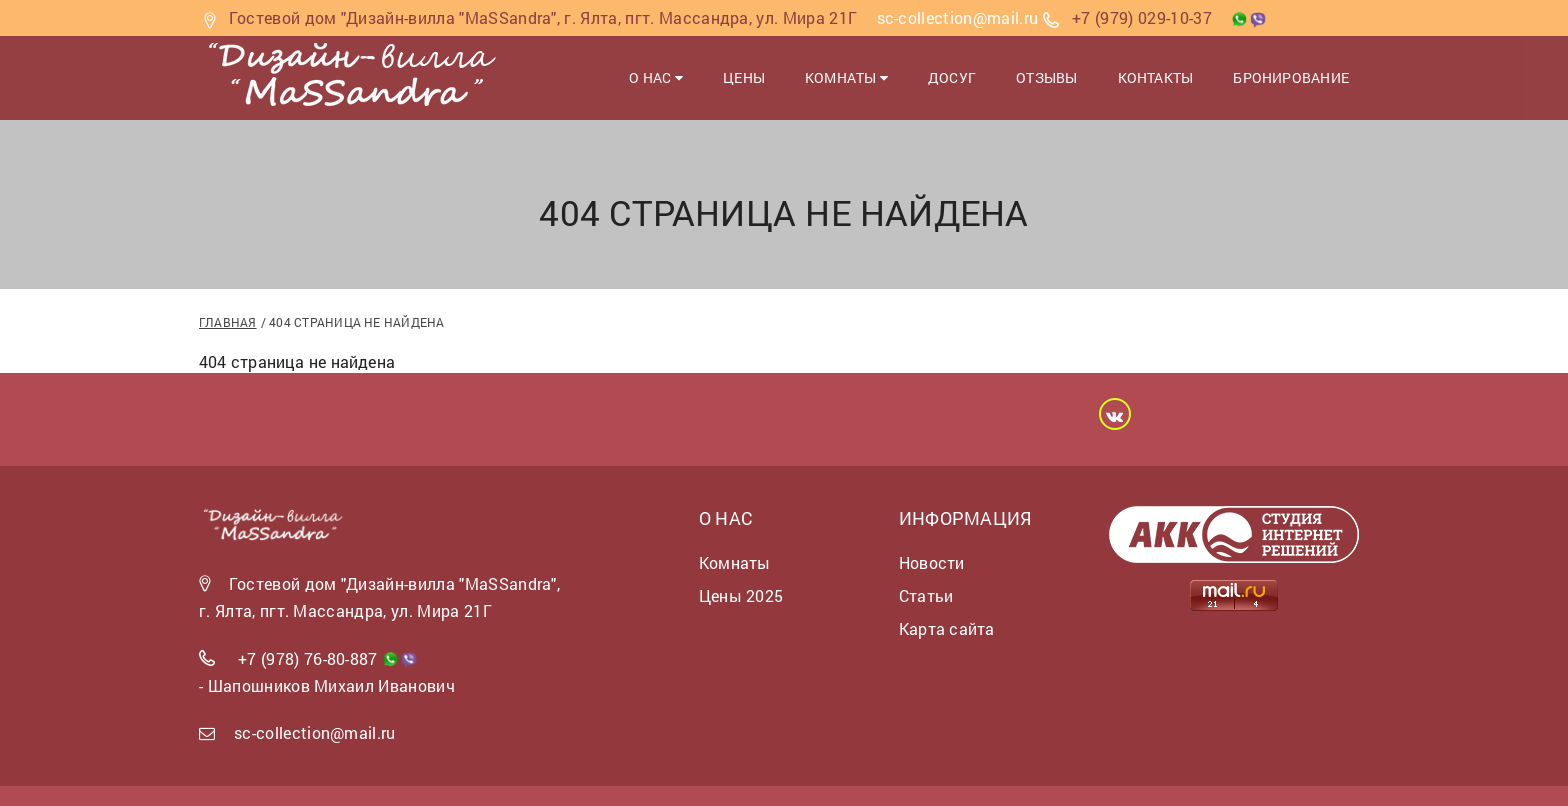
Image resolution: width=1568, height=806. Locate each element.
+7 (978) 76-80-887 (308, 658)
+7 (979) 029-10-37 (1142, 17)
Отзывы (1046, 77)
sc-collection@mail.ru (315, 732)
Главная (228, 322)
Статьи (926, 595)
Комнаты (846, 77)
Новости (932, 562)
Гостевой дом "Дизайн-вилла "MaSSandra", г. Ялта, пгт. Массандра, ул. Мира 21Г (543, 17)
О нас (656, 77)
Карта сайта (946, 628)
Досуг (952, 77)
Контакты (1156, 77)
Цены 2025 (741, 595)
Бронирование (1291, 77)
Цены (744, 77)
